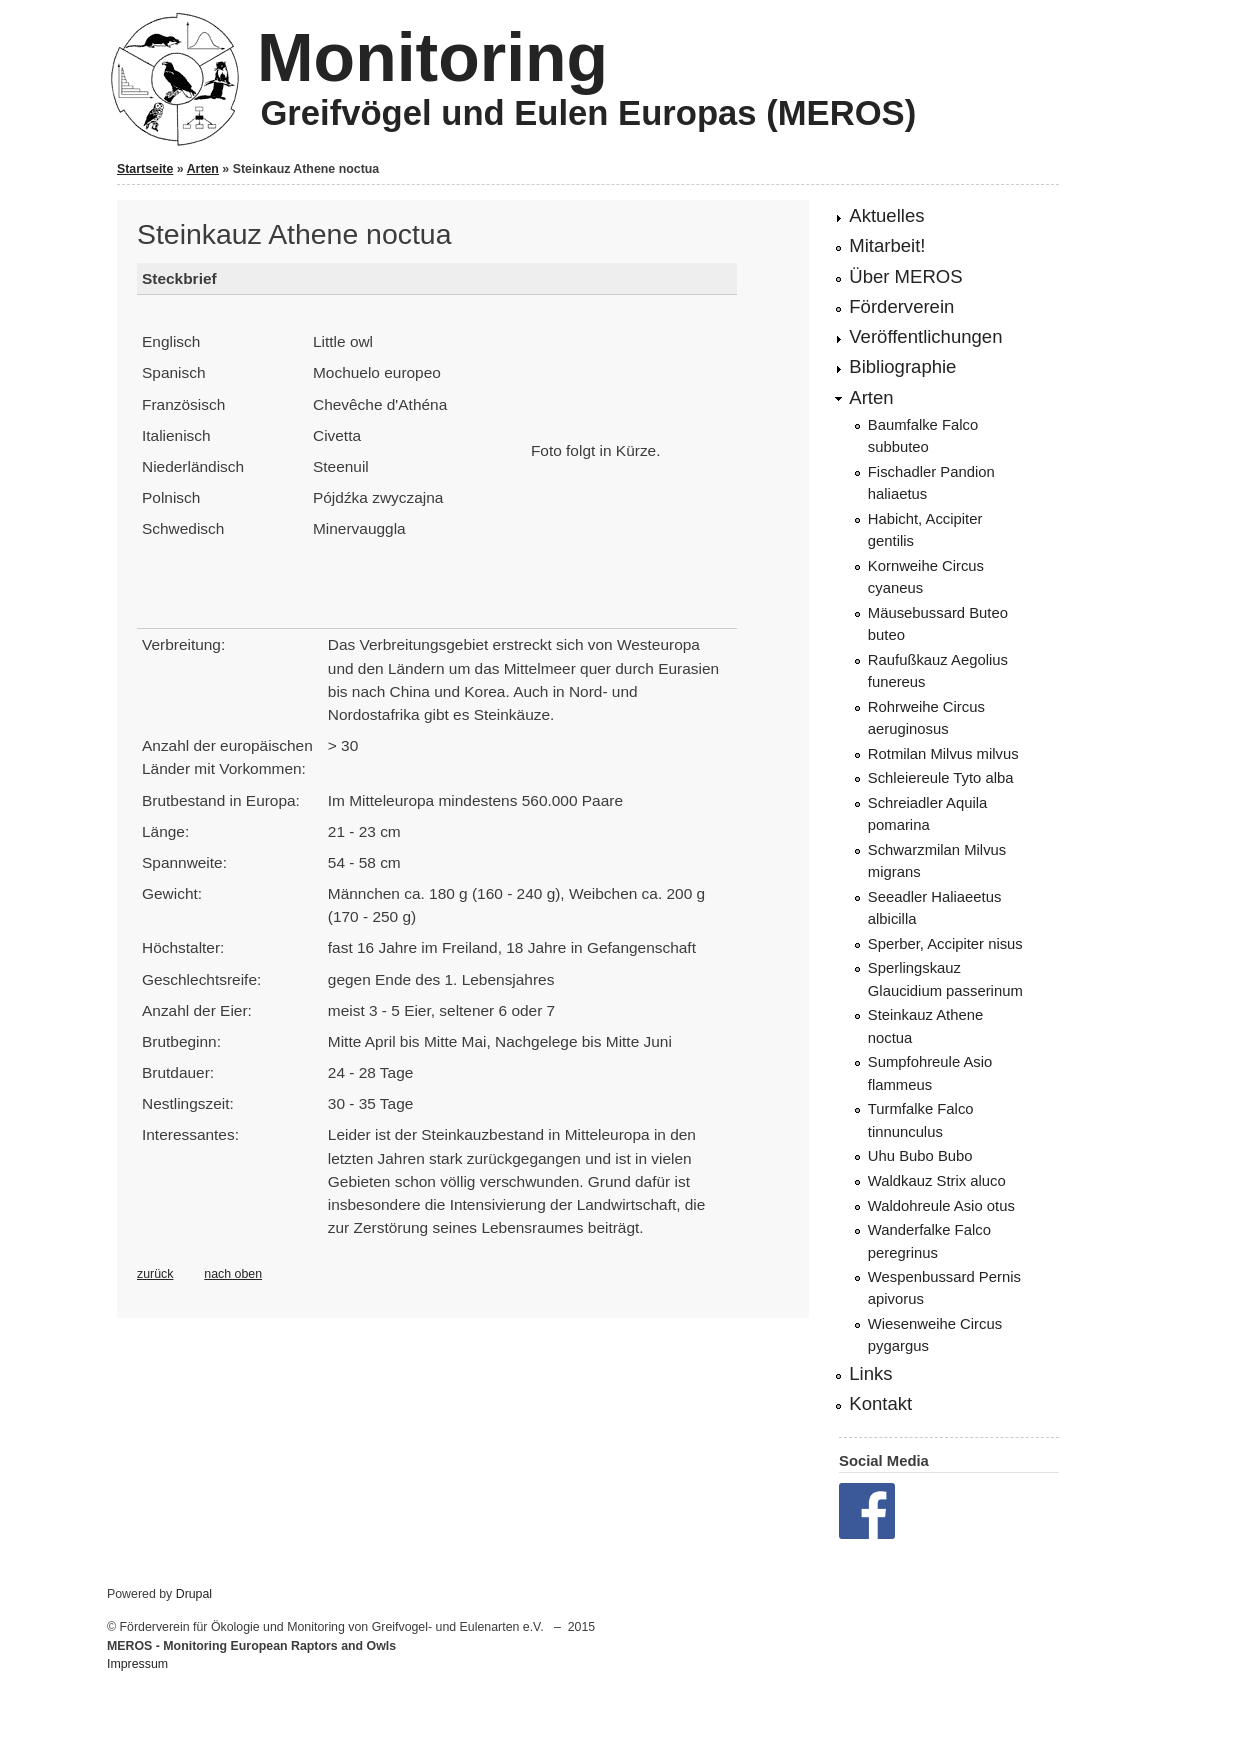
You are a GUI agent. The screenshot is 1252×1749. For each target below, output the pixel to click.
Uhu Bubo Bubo (920, 1156)
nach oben (233, 1274)
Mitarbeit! (887, 245)
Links (870, 1373)
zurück (155, 1274)
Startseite (145, 169)
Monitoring (432, 57)
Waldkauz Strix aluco (937, 1181)
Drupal (194, 1594)
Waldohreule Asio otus (941, 1206)
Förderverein (901, 306)
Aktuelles (886, 215)
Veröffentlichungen (925, 336)
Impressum (137, 1664)
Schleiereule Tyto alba (941, 778)
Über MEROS (905, 276)
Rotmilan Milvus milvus (943, 754)
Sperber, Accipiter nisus (945, 944)
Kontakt (880, 1403)
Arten (203, 169)
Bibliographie (902, 366)
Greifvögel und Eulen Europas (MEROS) (588, 113)
